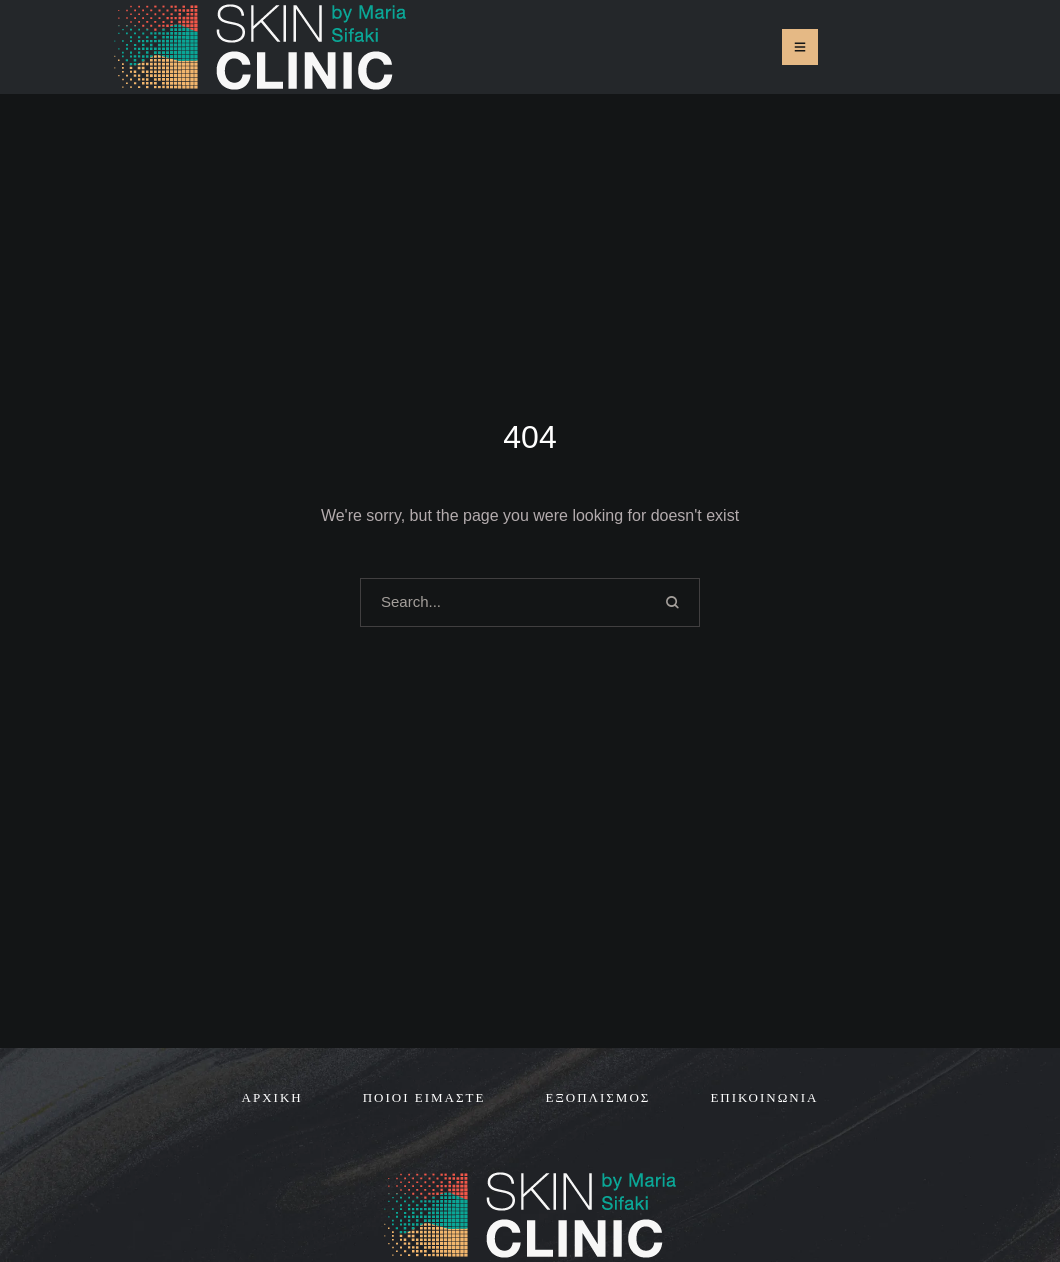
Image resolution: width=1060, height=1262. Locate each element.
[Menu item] (272, 1098)
